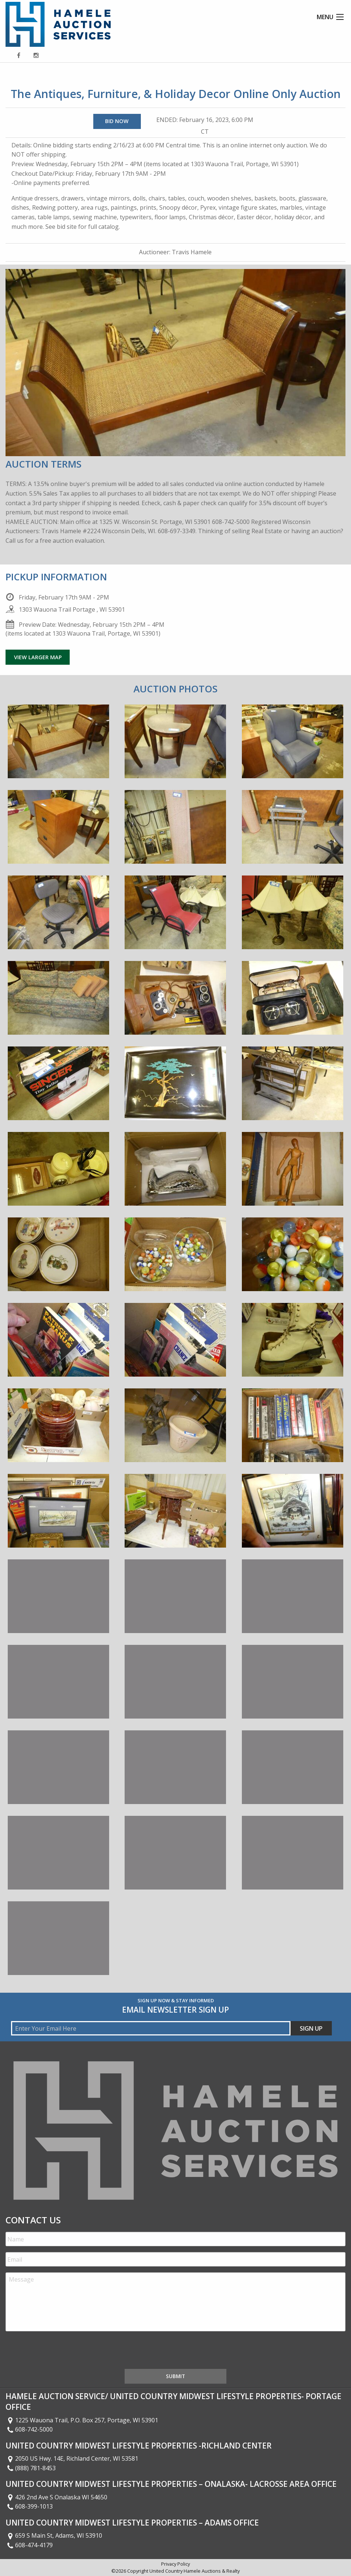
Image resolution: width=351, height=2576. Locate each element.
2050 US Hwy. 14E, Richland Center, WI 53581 (72, 2458)
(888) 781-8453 (31, 2468)
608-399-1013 (29, 2506)
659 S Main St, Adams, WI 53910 (54, 2535)
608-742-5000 (29, 2429)
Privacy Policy (175, 2564)
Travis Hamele (192, 252)
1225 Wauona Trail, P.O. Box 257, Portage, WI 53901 (82, 2420)
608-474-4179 (29, 2545)
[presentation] (62, 2351)
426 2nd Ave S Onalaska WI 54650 (56, 2497)
